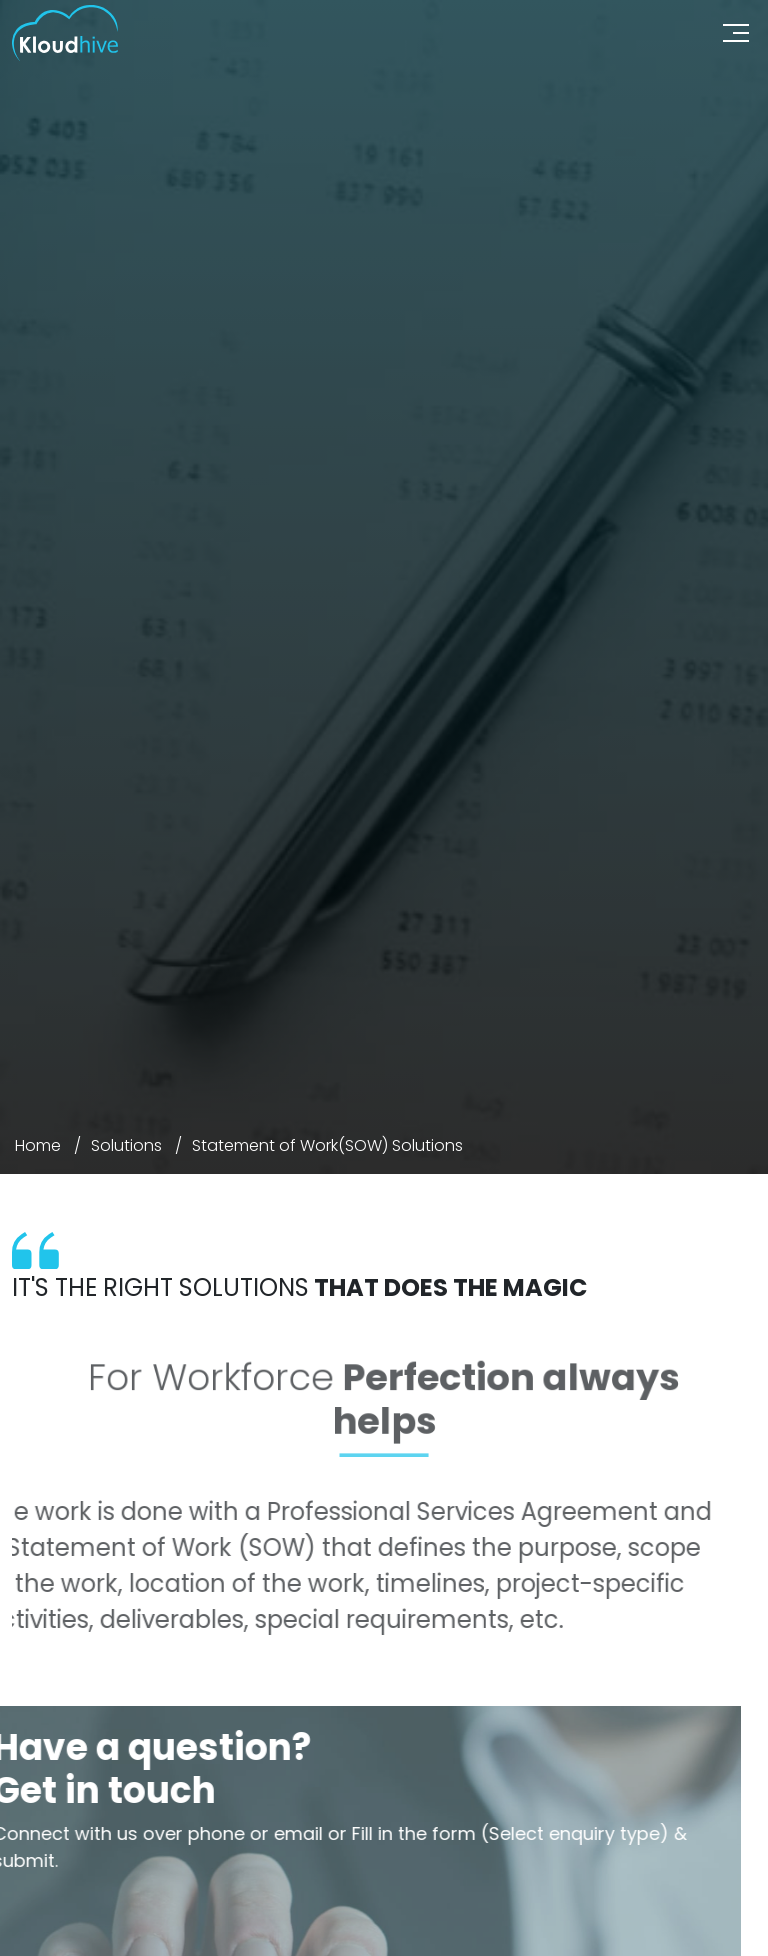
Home (38, 1145)
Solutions (126, 1145)
